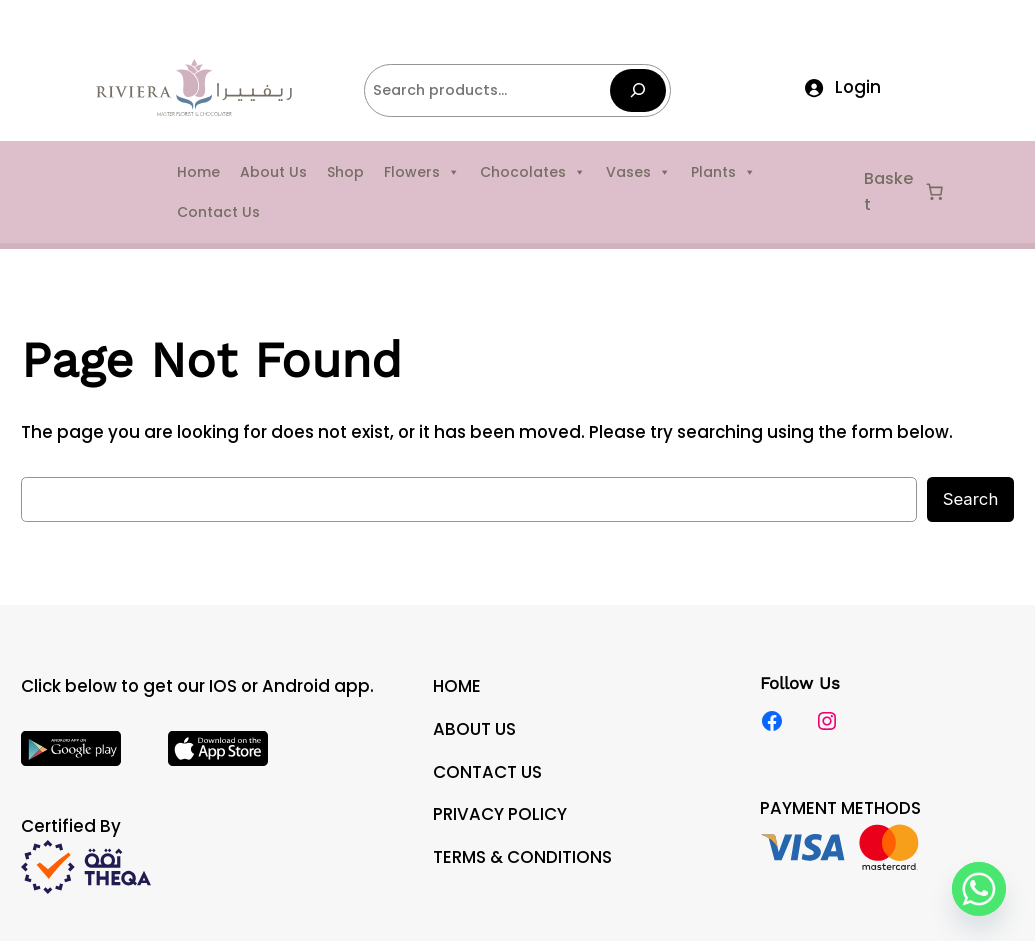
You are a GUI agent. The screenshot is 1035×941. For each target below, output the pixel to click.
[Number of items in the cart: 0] (935, 192)
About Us (273, 172)
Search (971, 499)
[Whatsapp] (979, 889)
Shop (345, 172)
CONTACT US (487, 772)
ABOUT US (474, 729)
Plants (723, 172)
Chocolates (533, 172)
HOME (457, 686)
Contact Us (218, 212)
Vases (638, 172)
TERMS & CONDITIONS (522, 857)
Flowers (422, 172)
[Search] (638, 90)
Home (198, 172)
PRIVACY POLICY (500, 814)
